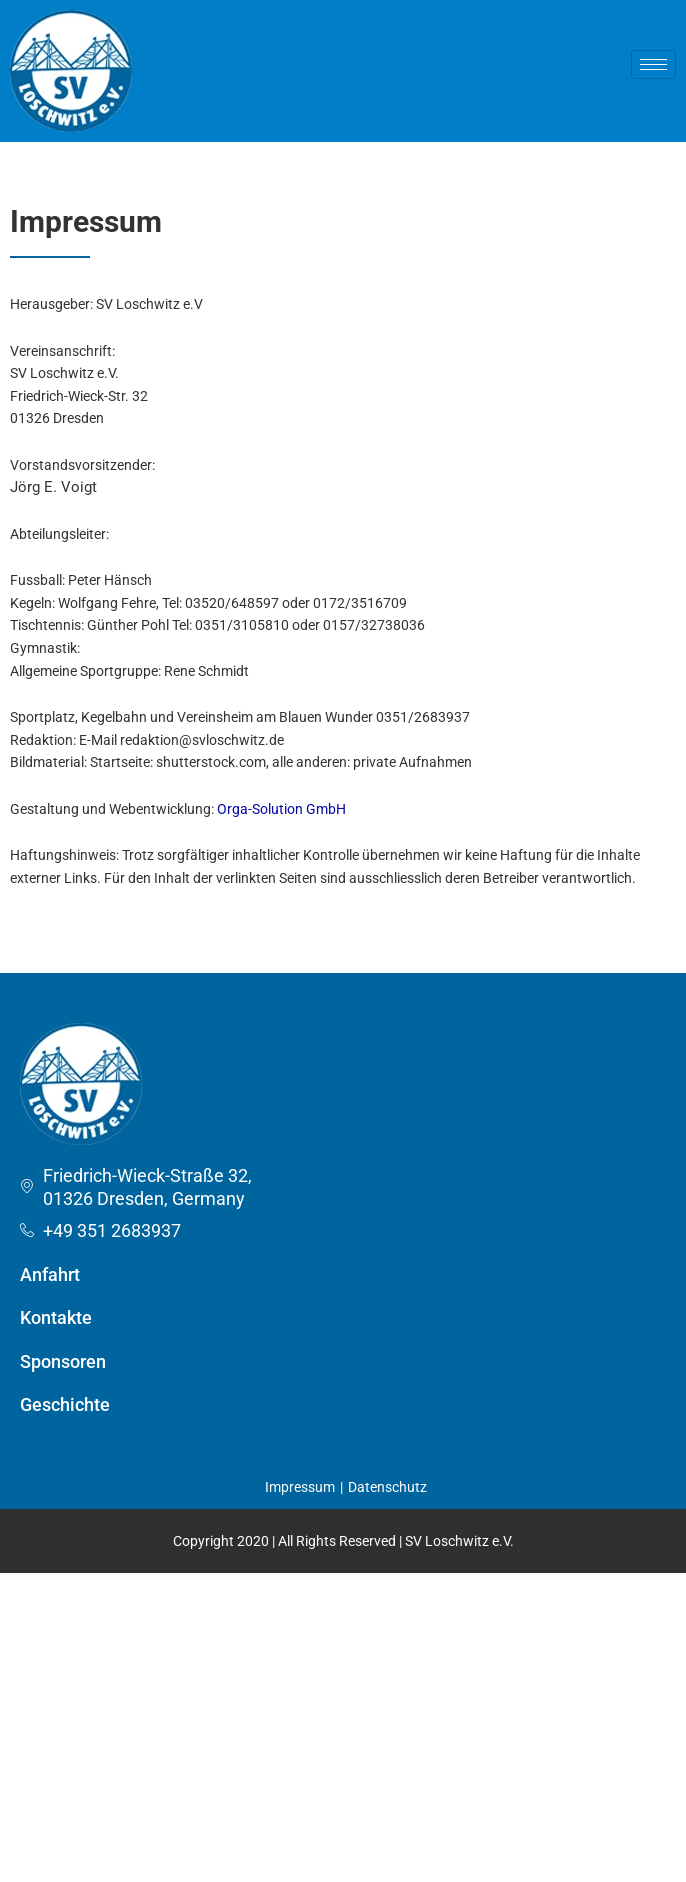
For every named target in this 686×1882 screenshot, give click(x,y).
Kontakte (56, 1317)
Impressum (300, 1487)
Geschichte (65, 1404)
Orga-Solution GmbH (281, 809)
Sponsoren (63, 1361)
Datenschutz (387, 1487)
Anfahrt (50, 1274)
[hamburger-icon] (653, 64)
